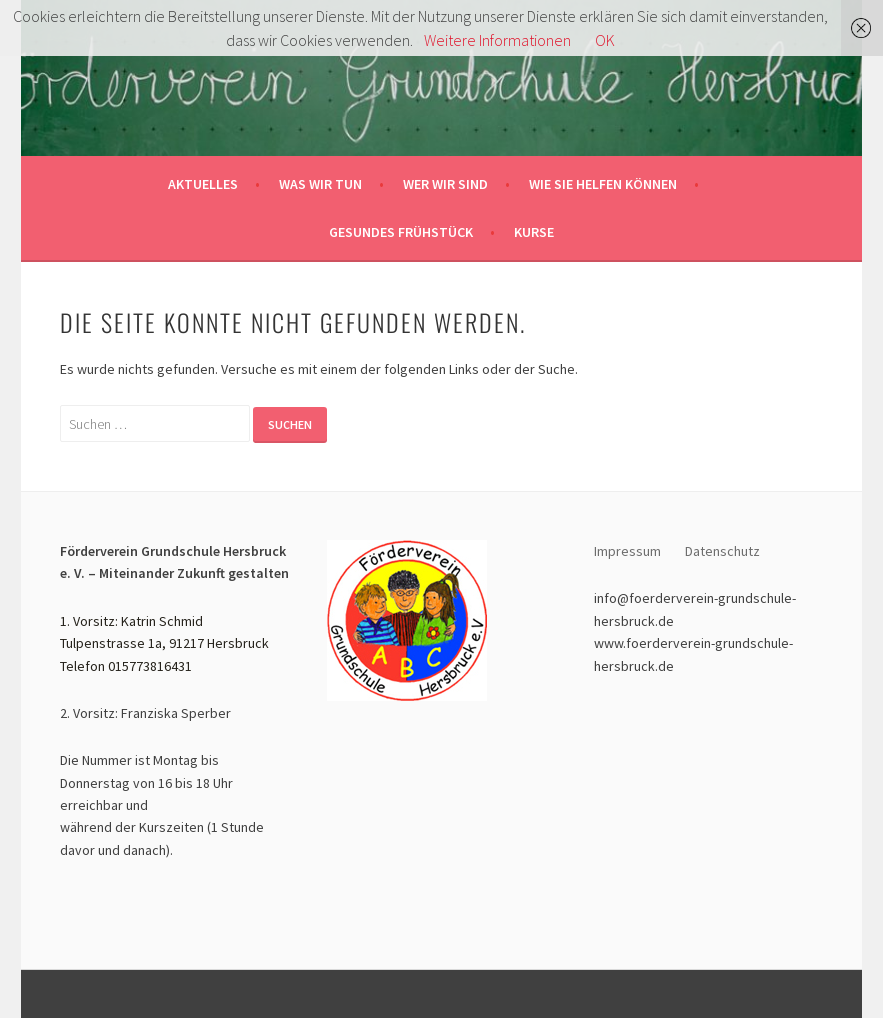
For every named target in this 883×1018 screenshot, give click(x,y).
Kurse (534, 232)
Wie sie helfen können (603, 184)
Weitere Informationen (497, 40)
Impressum (627, 551)
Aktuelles (203, 184)
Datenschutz (724, 551)
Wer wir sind (445, 184)
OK (605, 40)
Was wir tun (320, 184)
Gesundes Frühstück (401, 232)
